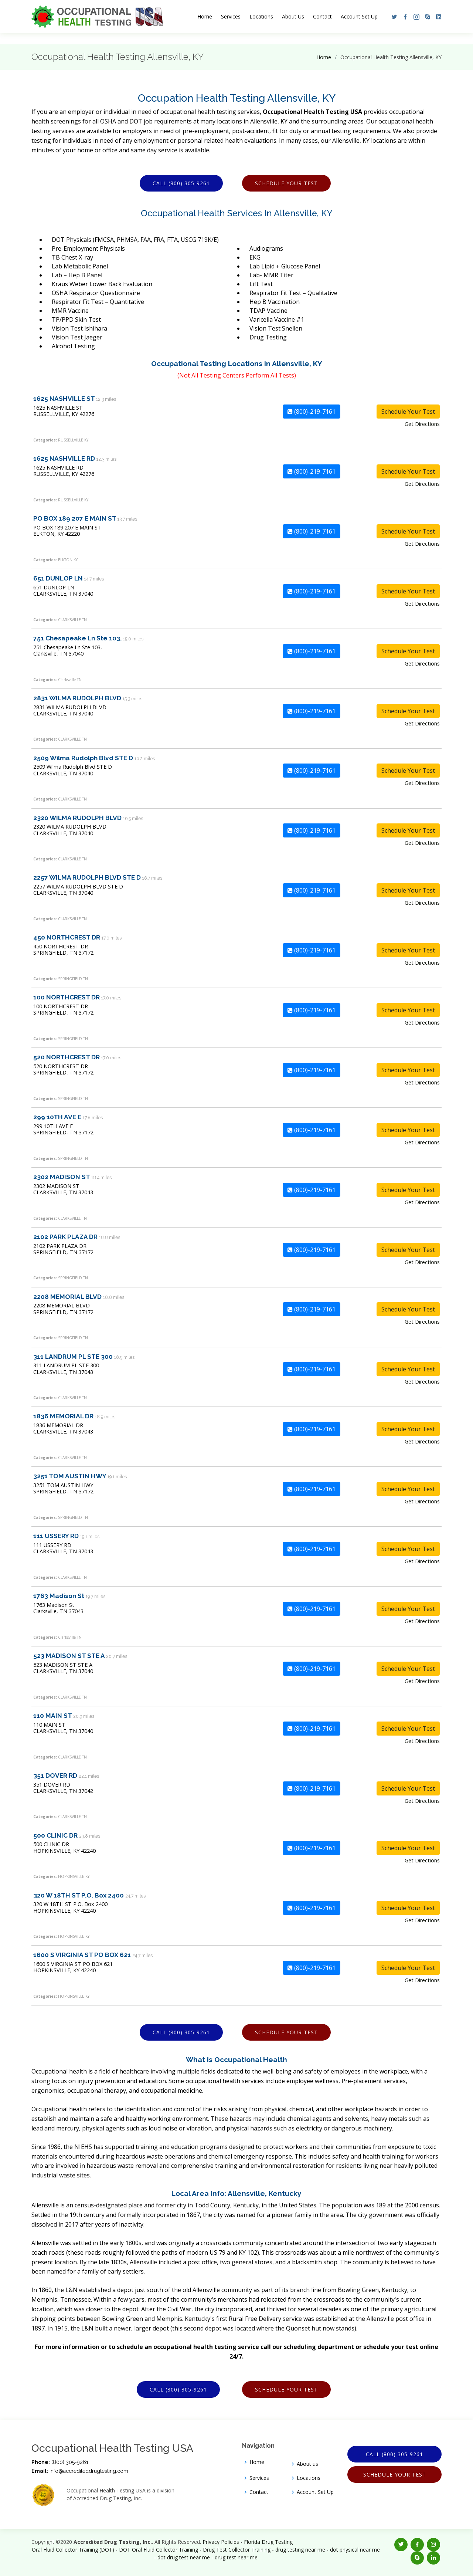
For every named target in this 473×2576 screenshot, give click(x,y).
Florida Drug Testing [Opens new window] (268, 2541)
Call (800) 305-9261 (181, 183)
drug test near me (236, 2557)
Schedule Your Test (286, 183)
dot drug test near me (183, 2557)
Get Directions (422, 423)
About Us (293, 16)
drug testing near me (300, 2549)
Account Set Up (359, 16)
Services (231, 16)
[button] (392, 17)
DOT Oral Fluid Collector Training (158, 2549)
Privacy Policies (221, 2541)
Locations (261, 16)
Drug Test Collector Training (236, 2549)
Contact (322, 16)
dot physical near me (355, 2549)
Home (204, 16)
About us (307, 2464)
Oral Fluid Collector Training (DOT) (73, 2549)
